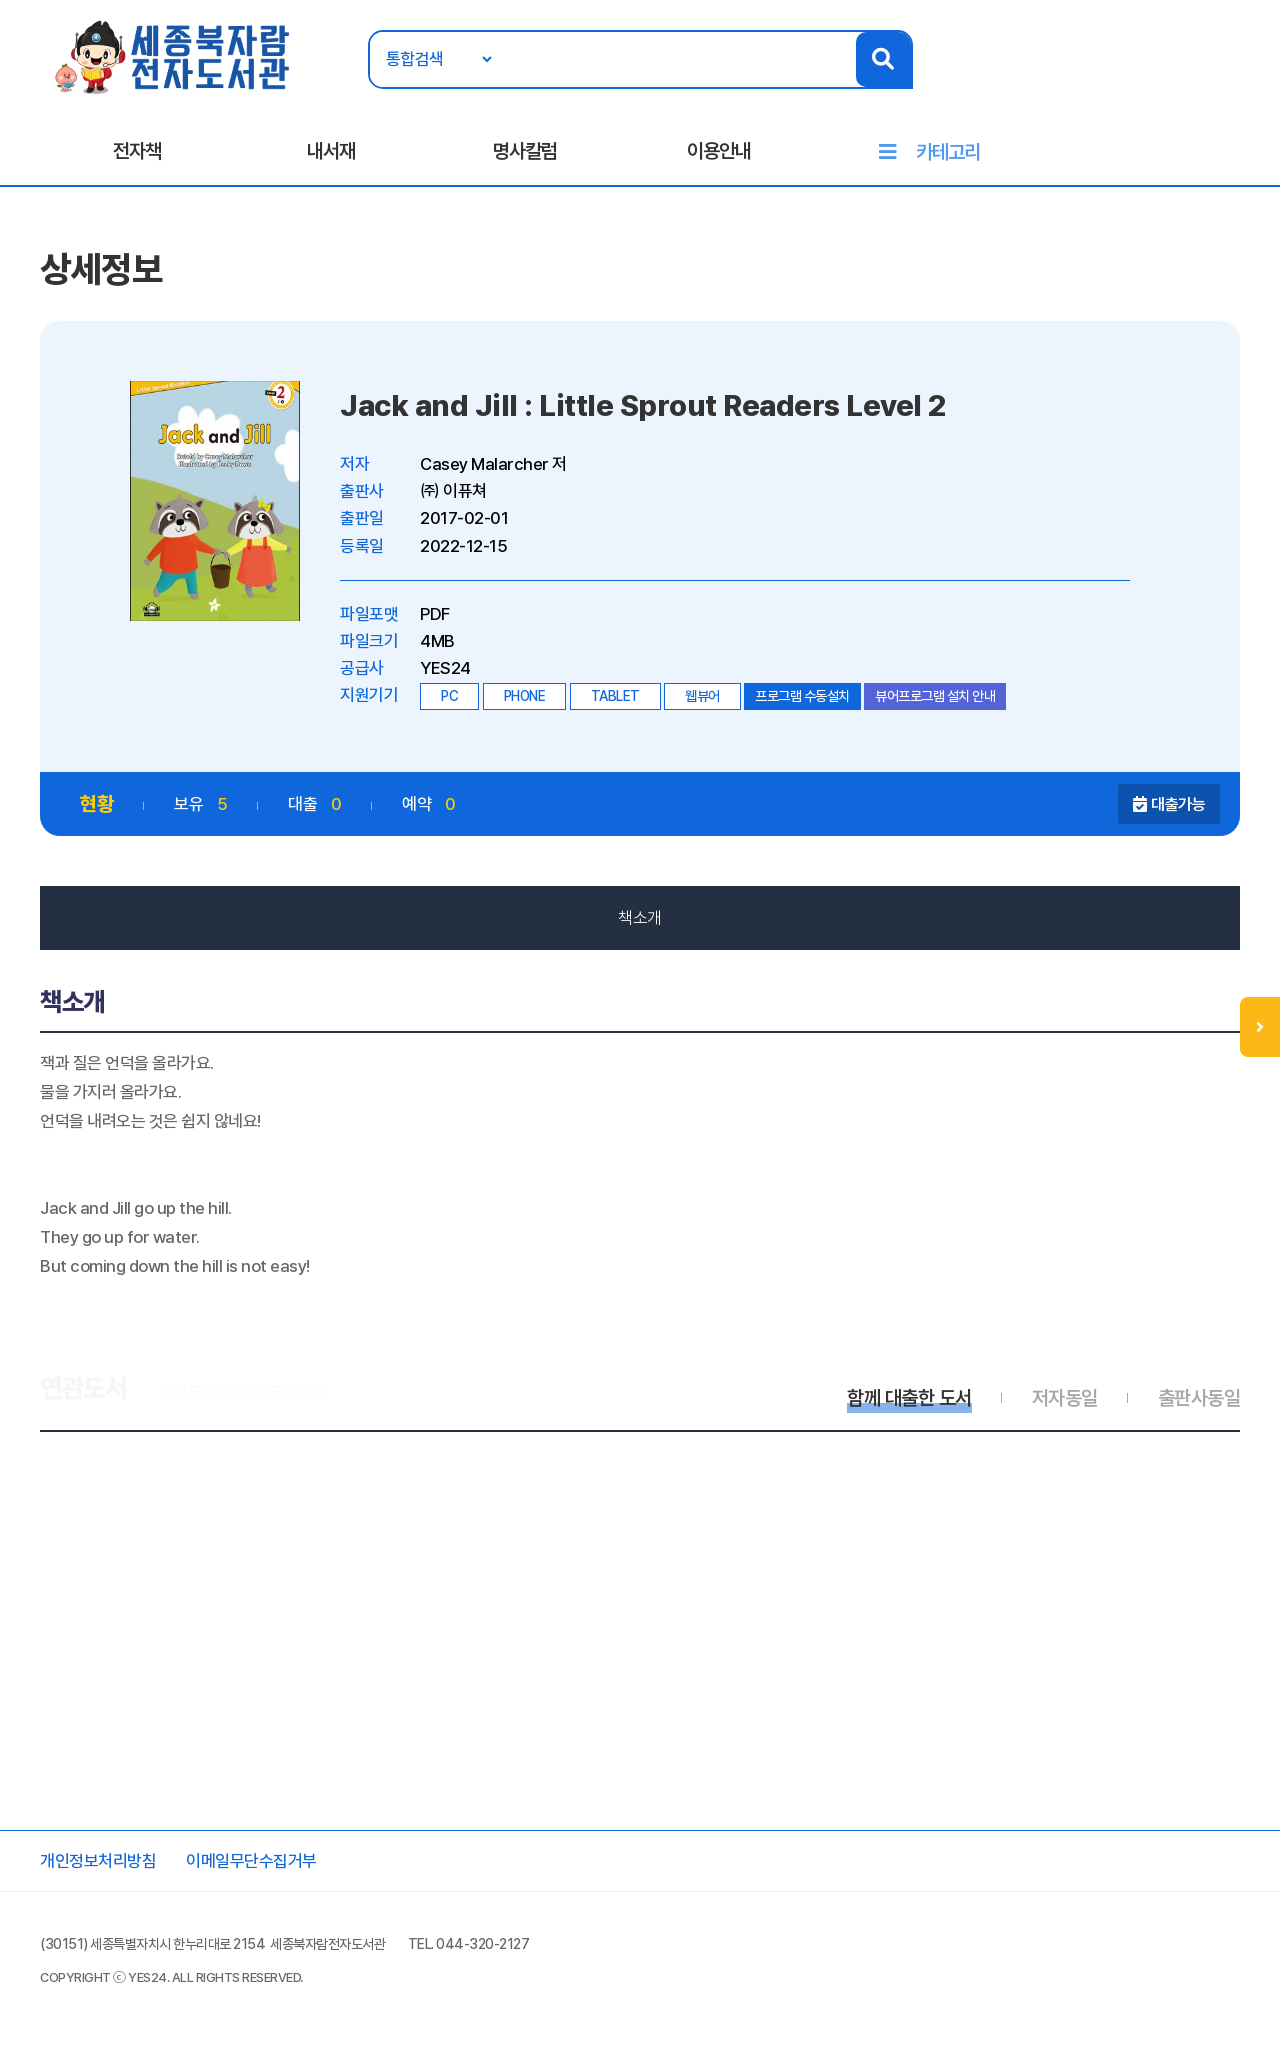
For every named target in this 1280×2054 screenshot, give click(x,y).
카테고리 (948, 152)
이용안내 (719, 151)
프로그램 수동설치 (802, 696)
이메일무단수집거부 (251, 1861)
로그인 (1172, 77)
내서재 (331, 151)
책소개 (640, 918)
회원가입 (1240, 77)
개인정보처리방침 (98, 1861)
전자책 (137, 151)
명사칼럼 (525, 151)
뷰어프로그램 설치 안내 (935, 696)
